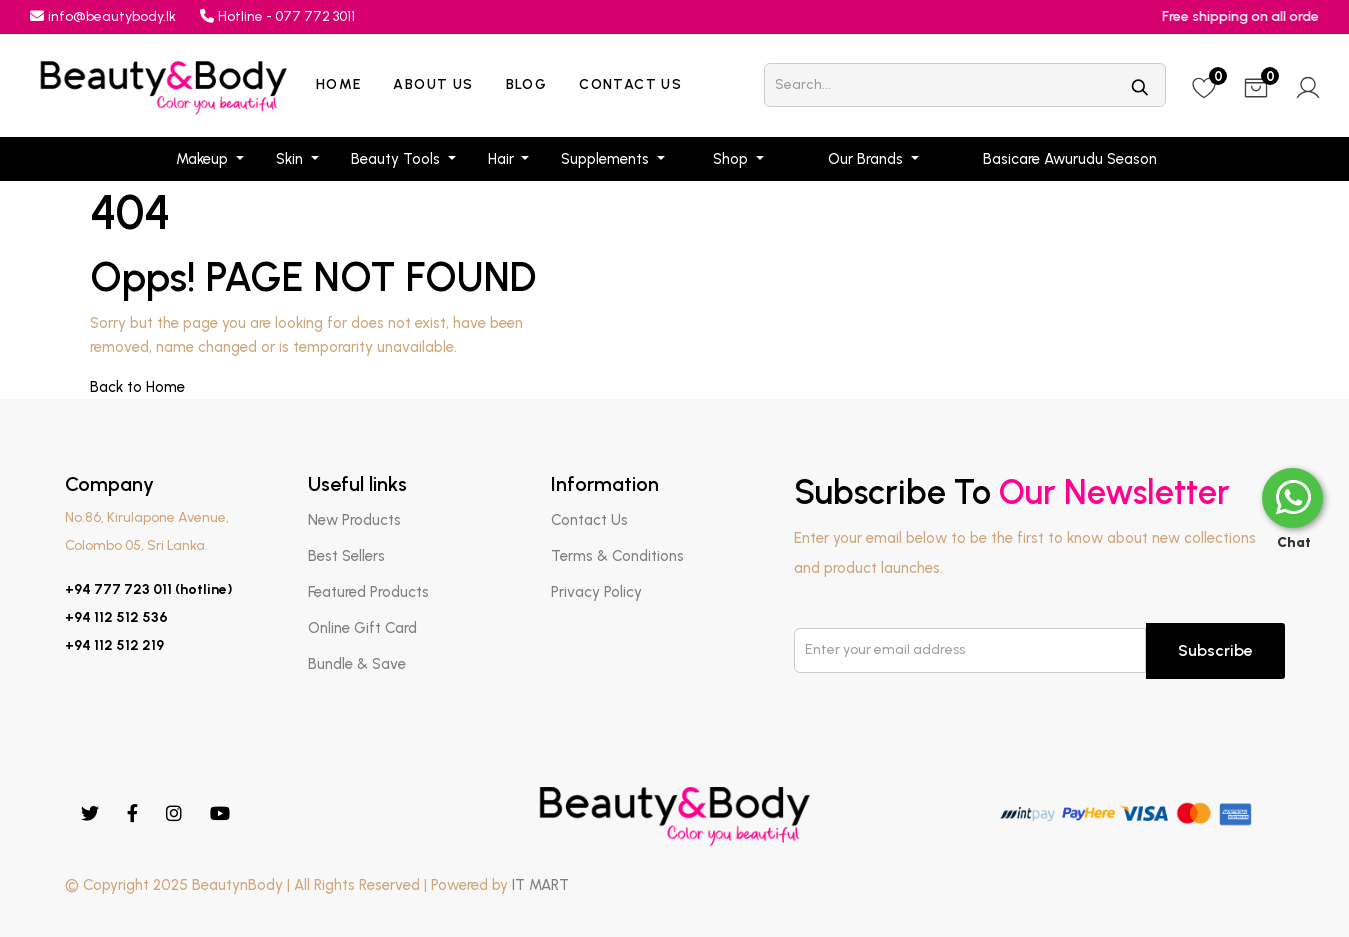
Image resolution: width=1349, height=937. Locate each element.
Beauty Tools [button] (397, 159)
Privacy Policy (596, 592)
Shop (732, 159)
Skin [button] (291, 159)
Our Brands (867, 159)
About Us (433, 84)
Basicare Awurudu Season (1070, 159)
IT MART (540, 885)
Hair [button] (503, 159)
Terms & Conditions (617, 556)
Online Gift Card (362, 628)
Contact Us (630, 84)
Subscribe (1215, 650)
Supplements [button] (607, 159)
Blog (527, 84)
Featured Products (368, 592)
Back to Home (137, 387)
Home (339, 84)
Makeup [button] (204, 159)
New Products (354, 520)
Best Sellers (346, 556)
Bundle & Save (357, 664)
